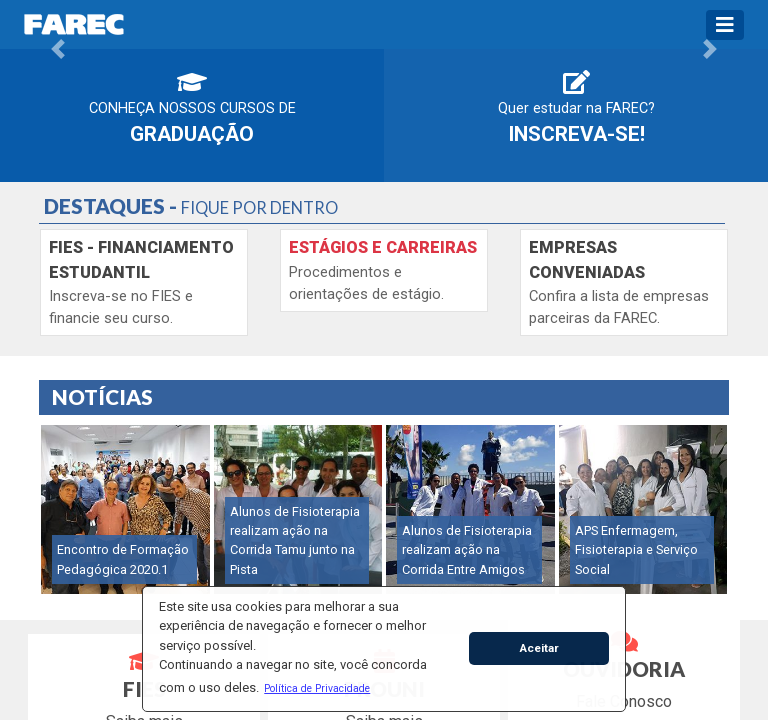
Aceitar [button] (539, 648)
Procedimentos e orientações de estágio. (383, 270)
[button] (317, 688)
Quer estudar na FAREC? (576, 108)
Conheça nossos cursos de (192, 108)
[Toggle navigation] (725, 25)
